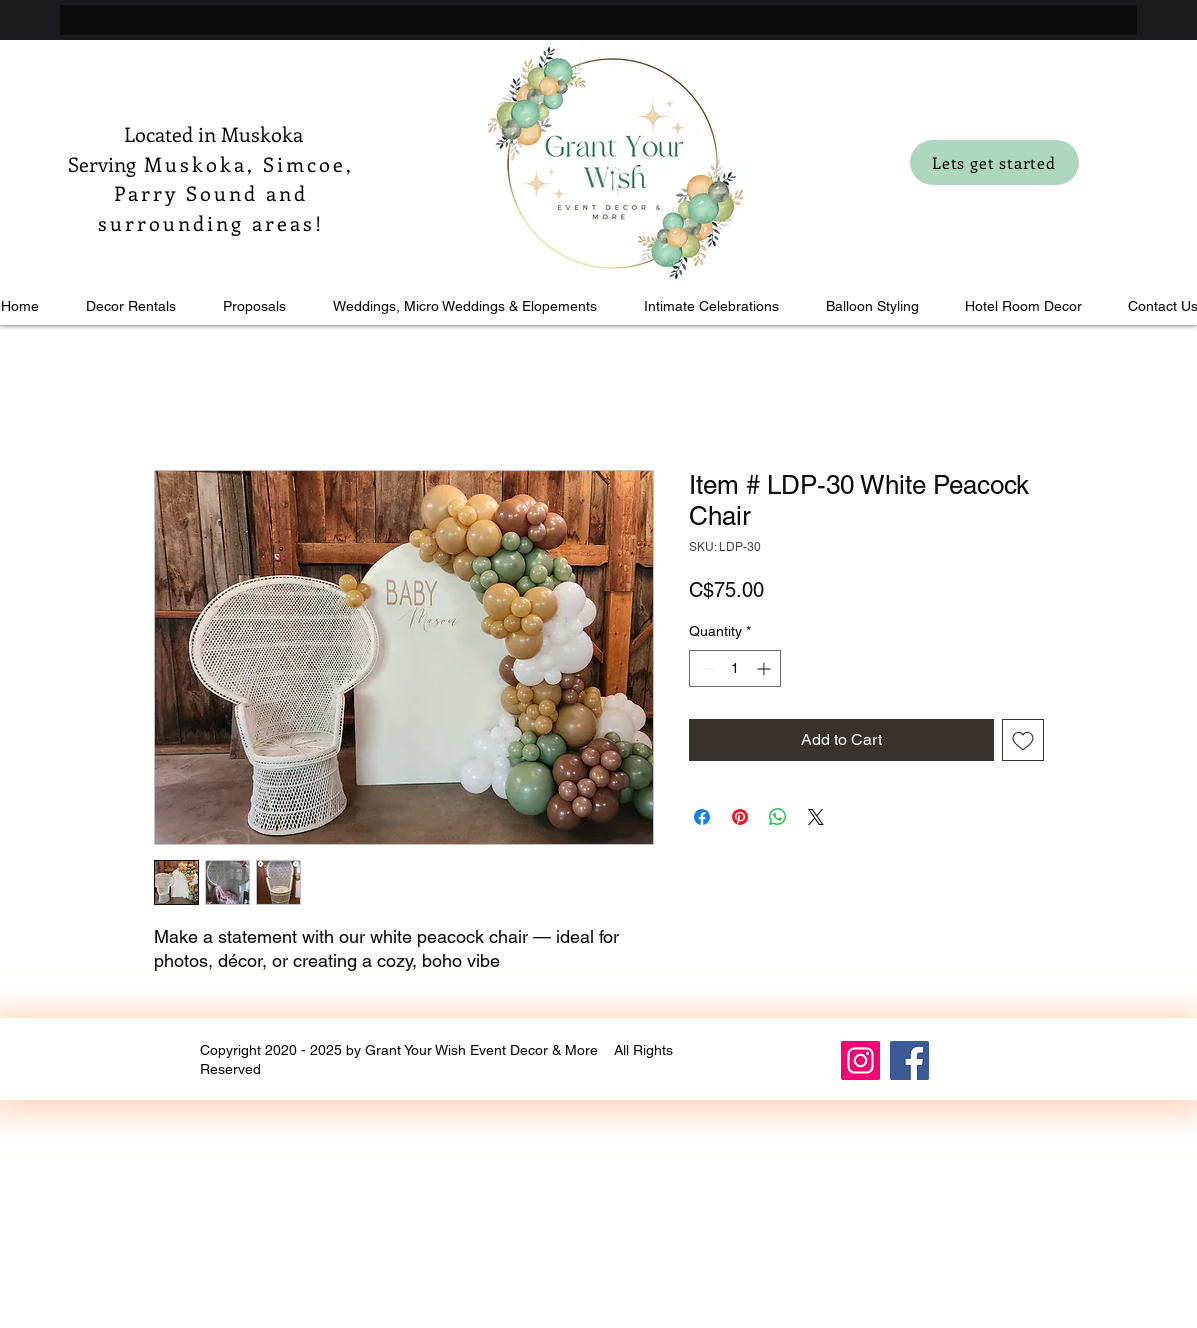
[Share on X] (816, 817)
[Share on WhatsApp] (778, 817)
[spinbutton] (735, 668)
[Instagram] (860, 1060)
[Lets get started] (994, 162)
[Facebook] (909, 1060)
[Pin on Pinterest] (740, 817)
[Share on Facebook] (702, 817)
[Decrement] (704, 668)
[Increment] (765, 668)
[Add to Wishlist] (1023, 740)
